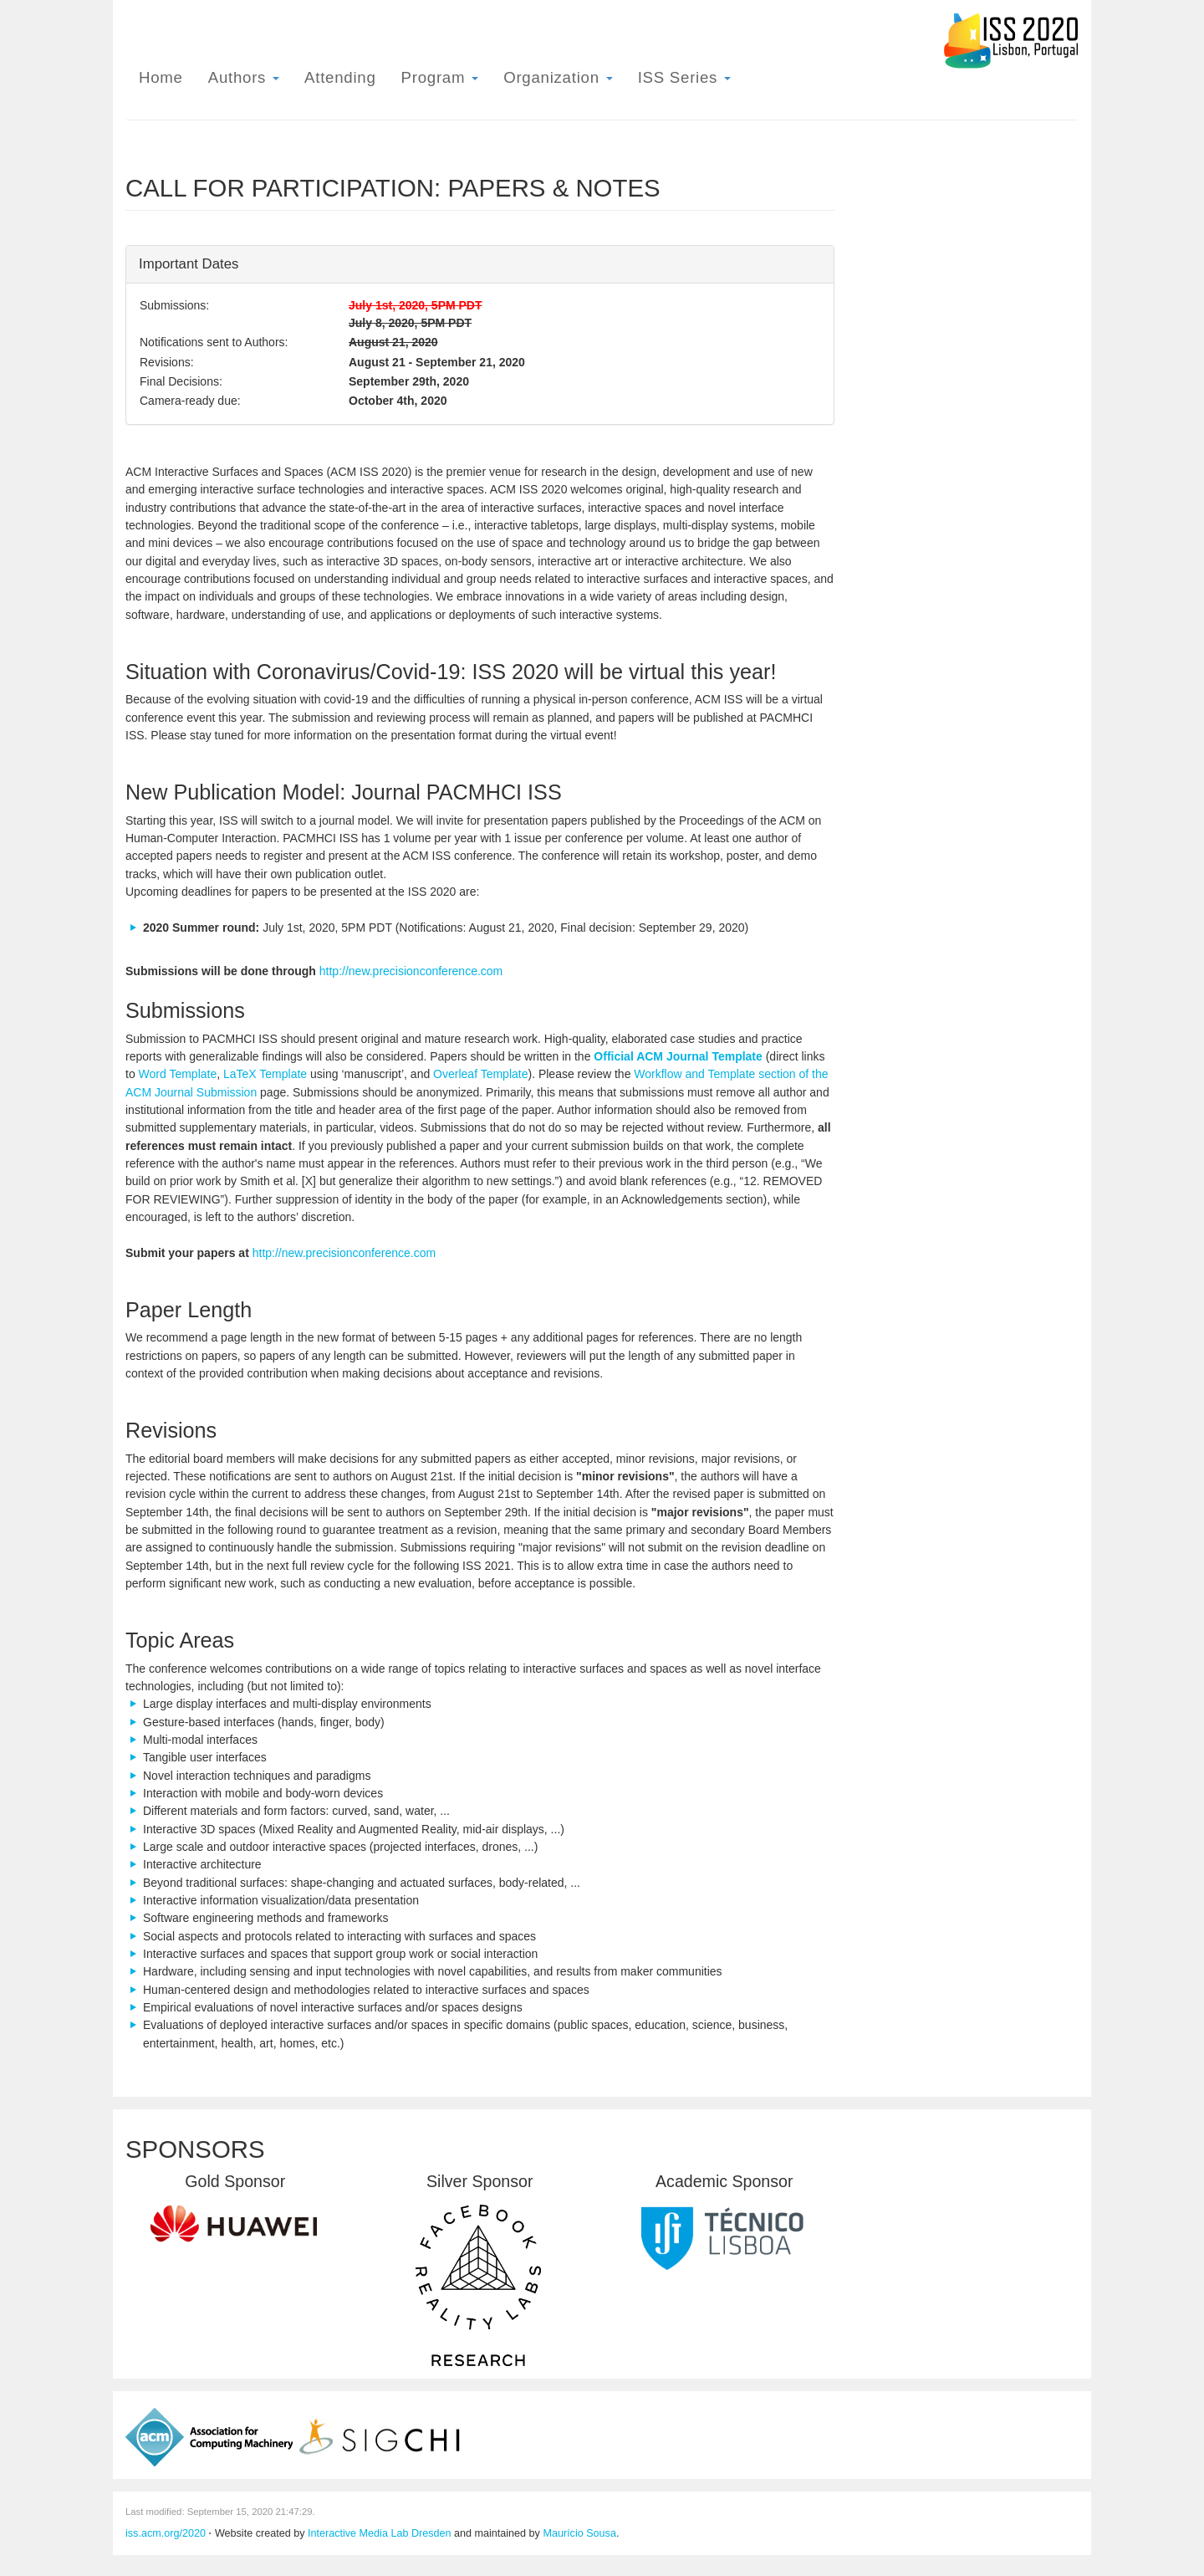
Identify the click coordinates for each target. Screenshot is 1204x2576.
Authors (243, 77)
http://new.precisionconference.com (411, 971)
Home (161, 77)
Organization (558, 77)
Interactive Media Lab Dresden (380, 2533)
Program (440, 77)
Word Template (178, 1074)
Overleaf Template (480, 1074)
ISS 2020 (1010, 41)
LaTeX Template (265, 1074)
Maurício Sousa (579, 2533)
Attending (339, 77)
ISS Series (684, 77)
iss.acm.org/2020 (165, 2533)
